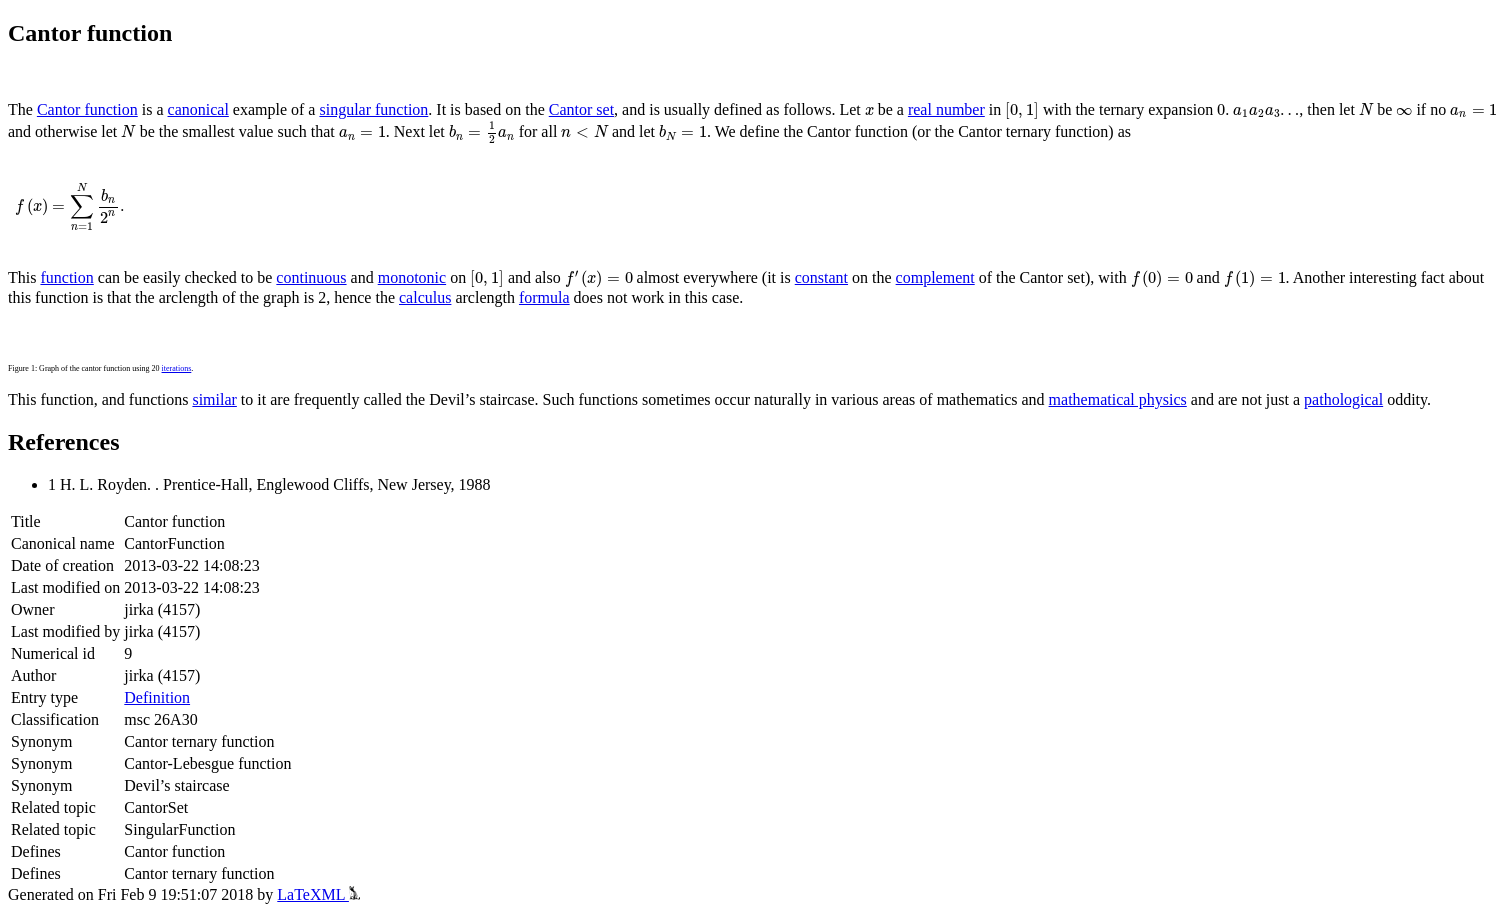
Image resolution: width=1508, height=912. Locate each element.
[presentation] (869, 111)
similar (214, 399)
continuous (311, 277)
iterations (177, 368)
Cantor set (581, 109)
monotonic (412, 277)
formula (544, 297)
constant (821, 277)
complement (935, 277)
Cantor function (87, 109)
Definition (157, 697)
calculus (425, 297)
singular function (373, 109)
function (66, 277)
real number (946, 109)
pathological (1343, 399)
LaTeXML (318, 894)
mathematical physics (1118, 399)
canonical (198, 109)
